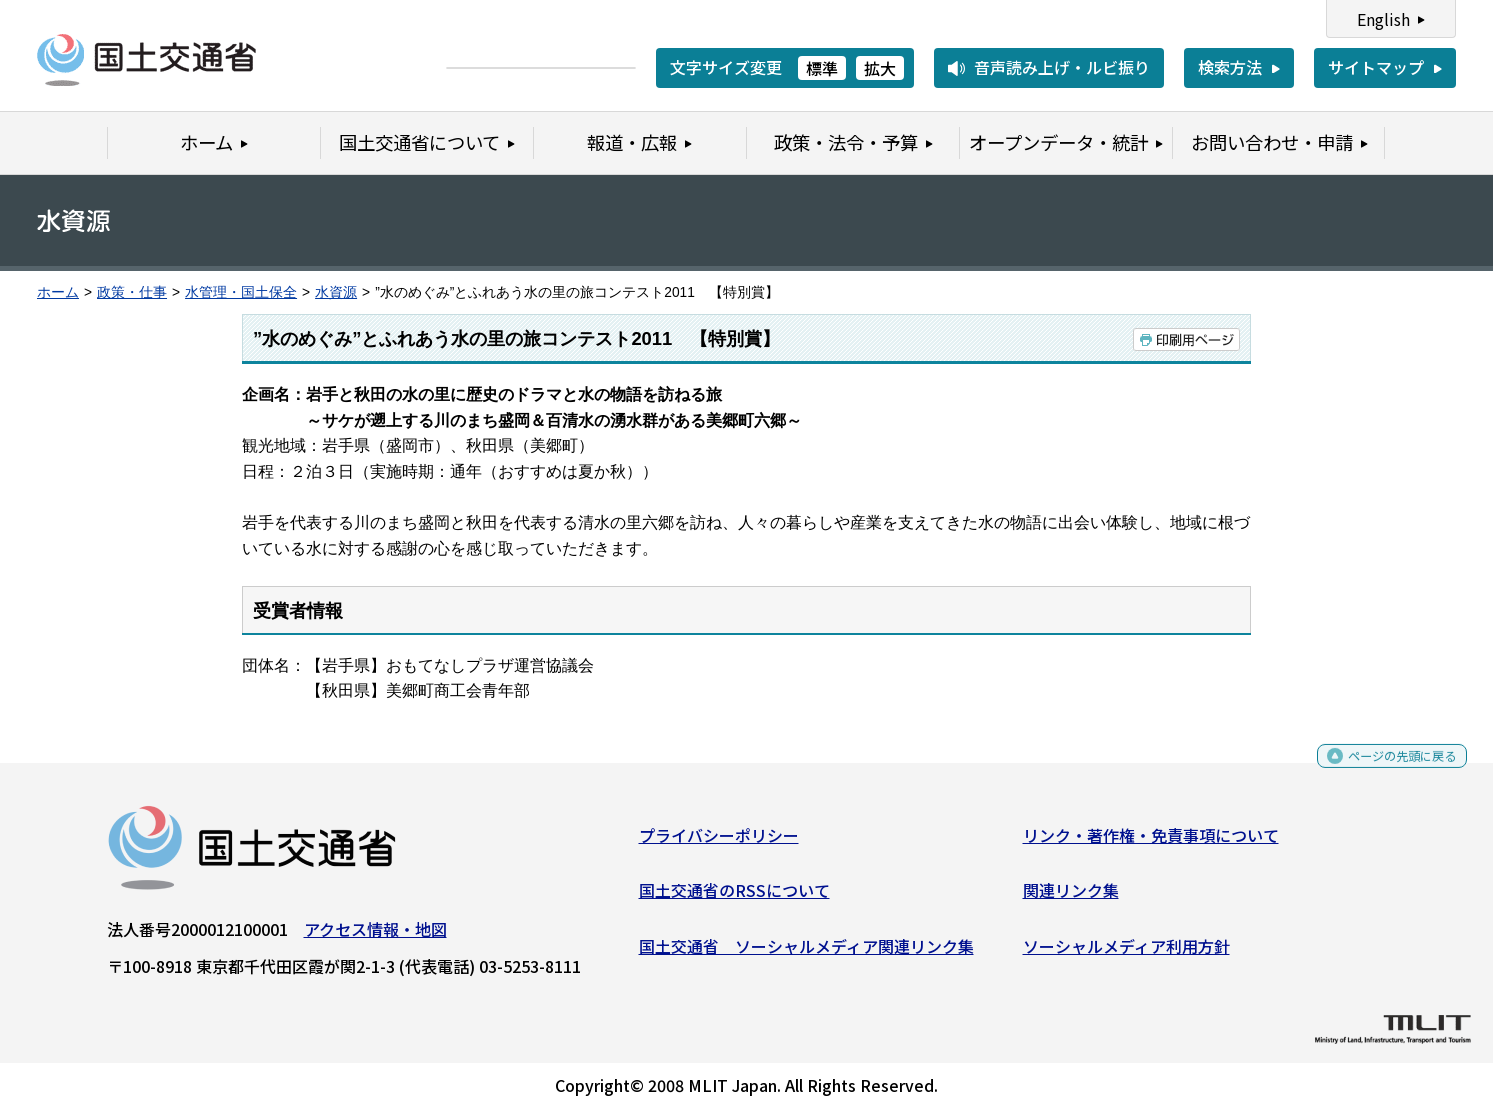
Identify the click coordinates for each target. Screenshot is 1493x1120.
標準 (822, 68)
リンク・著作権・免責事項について (1151, 842)
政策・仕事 (132, 292)
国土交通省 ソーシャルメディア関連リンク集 (806, 954)
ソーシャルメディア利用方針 (1126, 954)
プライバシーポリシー (719, 842)
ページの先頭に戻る (1385, 770)
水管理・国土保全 (241, 292)
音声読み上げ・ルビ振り (1062, 67)
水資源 (336, 292)
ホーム (58, 292)
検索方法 (1230, 67)
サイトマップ (1376, 67)
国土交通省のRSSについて (734, 898)
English (1383, 19)
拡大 (880, 68)
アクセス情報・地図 (375, 936)
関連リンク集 (1071, 898)
